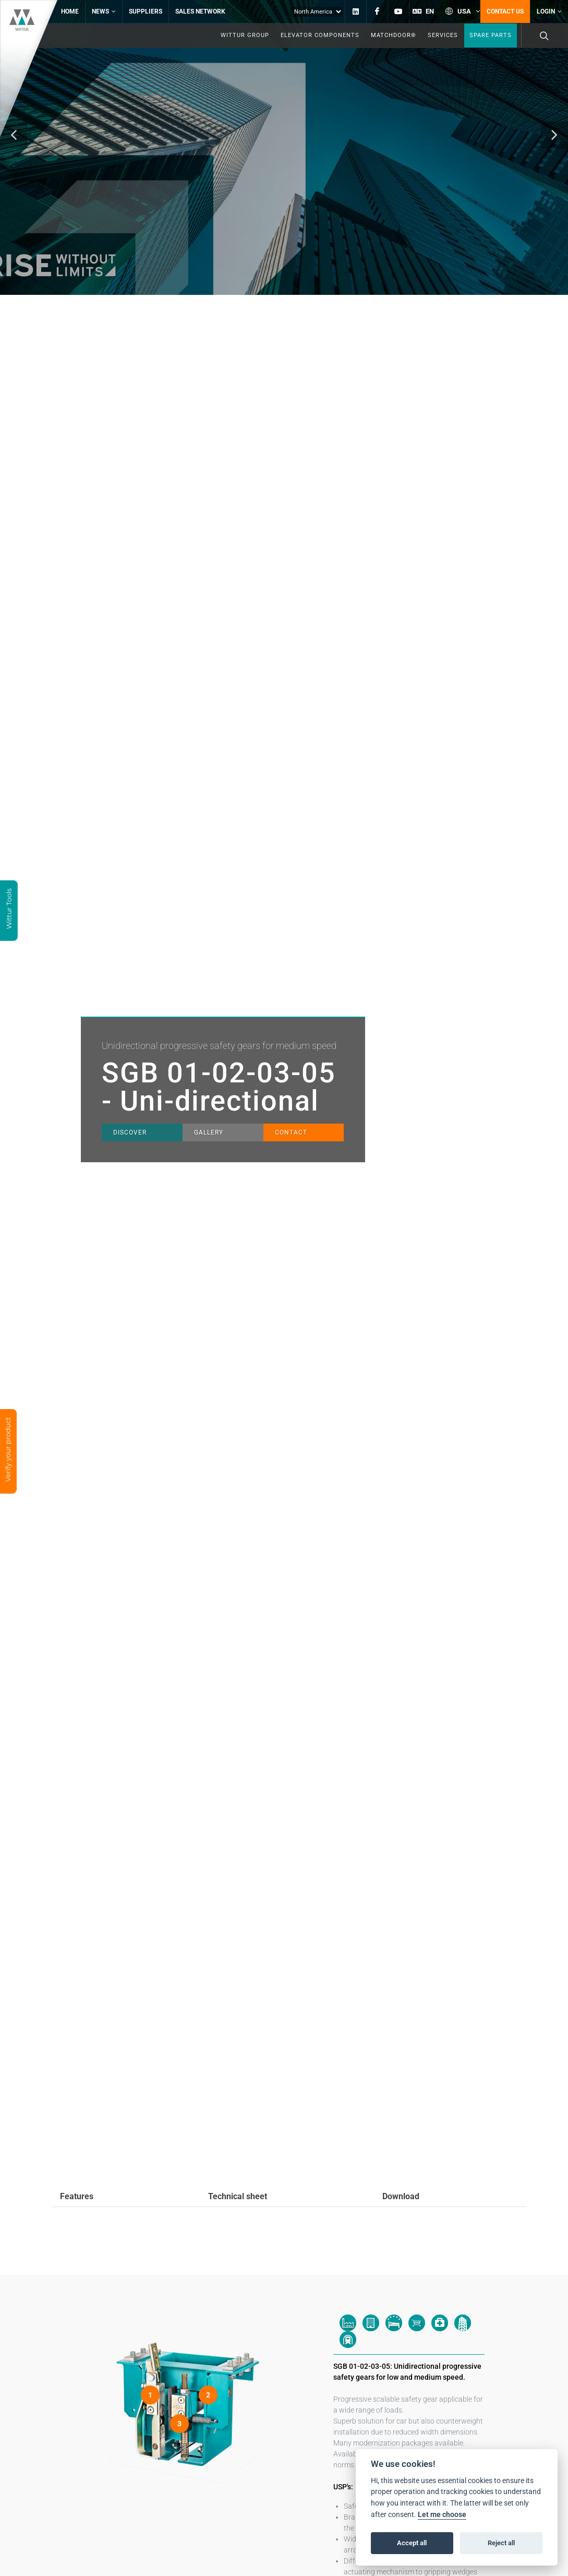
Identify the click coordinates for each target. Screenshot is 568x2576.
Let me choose (442, 2514)
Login (549, 11)
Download (400, 2196)
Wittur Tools (9, 909)
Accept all (412, 2543)
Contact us (505, 11)
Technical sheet (237, 2196)
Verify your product (8, 1450)
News (104, 11)
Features (76, 2196)
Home (70, 11)
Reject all (501, 2543)
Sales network (200, 11)
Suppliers (145, 11)
